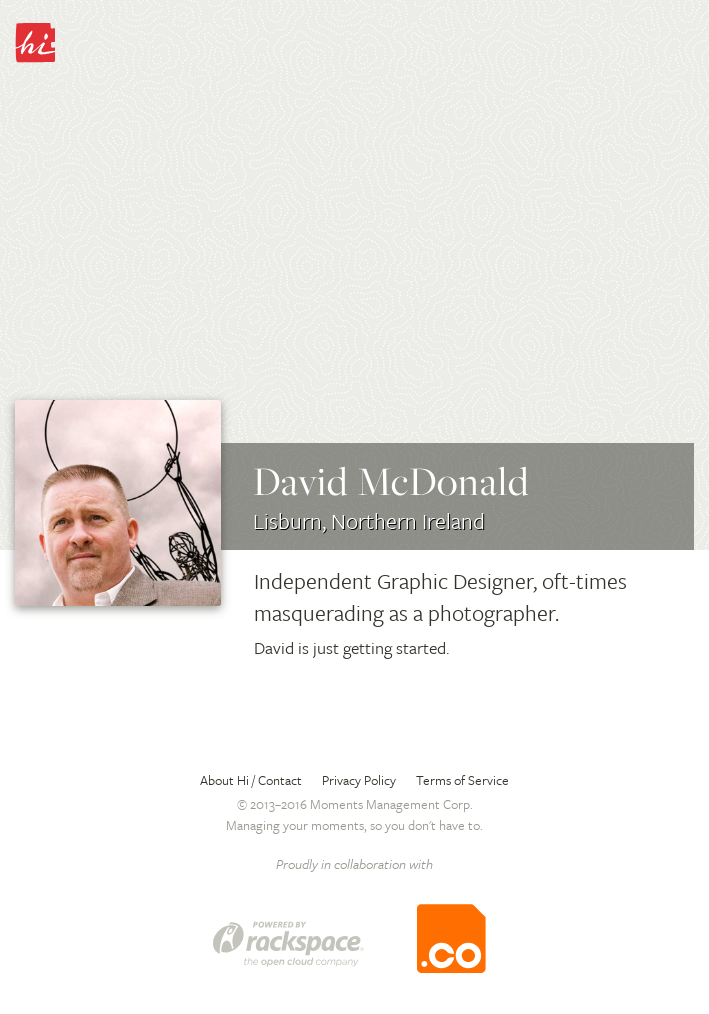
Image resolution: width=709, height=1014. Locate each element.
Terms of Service (462, 780)
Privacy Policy (359, 780)
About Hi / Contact (251, 780)
